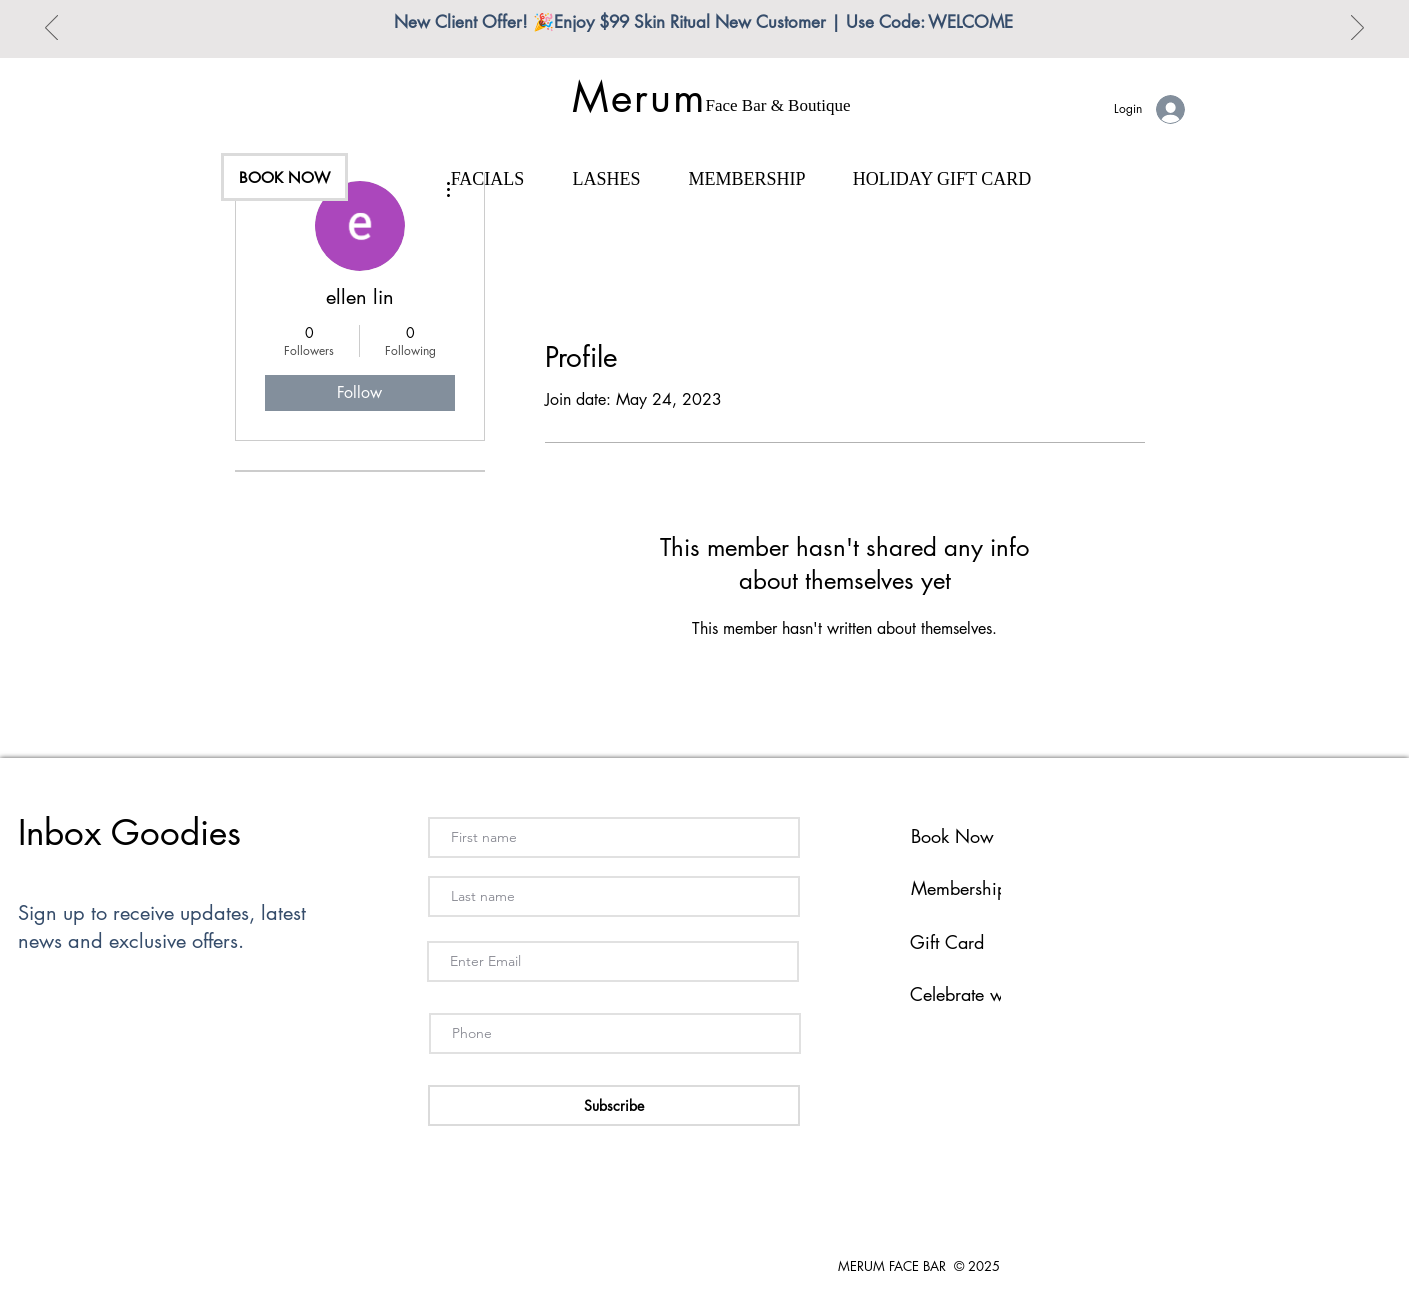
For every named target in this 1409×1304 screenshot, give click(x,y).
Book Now (952, 836)
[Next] (1357, 29)
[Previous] (51, 29)
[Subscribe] (614, 1105)
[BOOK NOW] (284, 177)
